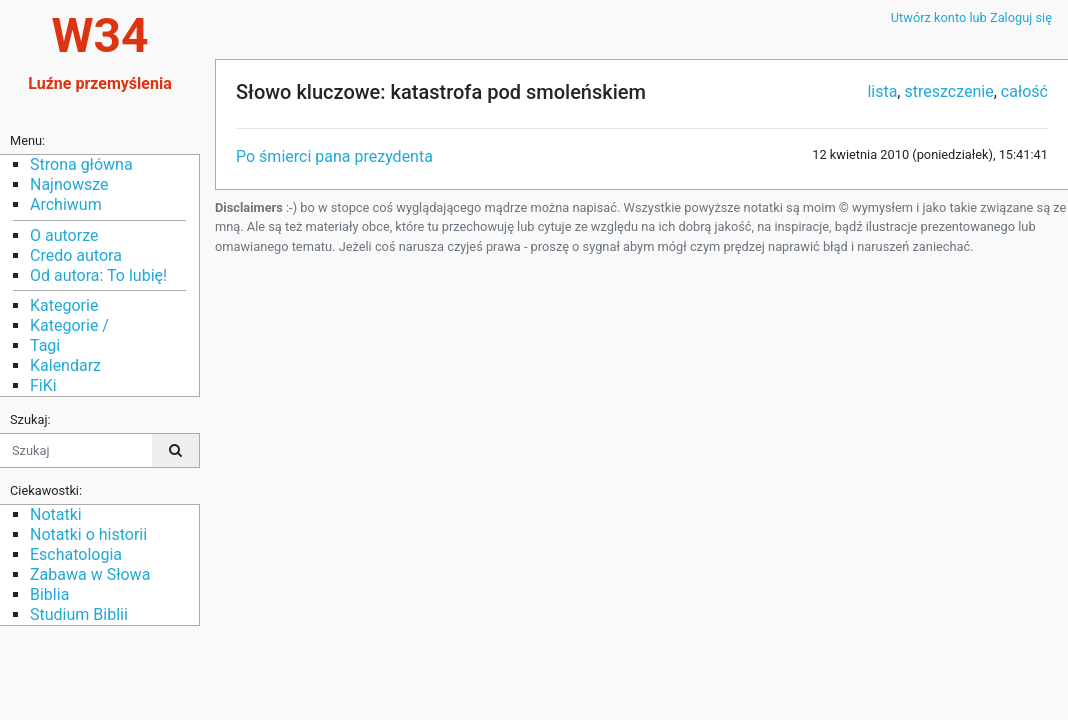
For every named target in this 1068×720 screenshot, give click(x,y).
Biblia (49, 594)
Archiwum (66, 204)
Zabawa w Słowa (90, 574)
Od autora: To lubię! (98, 275)
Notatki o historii (88, 534)
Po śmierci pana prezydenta (334, 156)
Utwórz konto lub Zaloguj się (971, 17)
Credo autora (76, 255)
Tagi (45, 345)
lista (882, 91)
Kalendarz (65, 365)
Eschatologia (76, 554)
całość (1024, 91)
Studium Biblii (79, 614)
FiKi (43, 385)
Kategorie (64, 305)
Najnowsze (69, 184)
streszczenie (948, 91)
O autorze (64, 235)
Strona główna (81, 164)
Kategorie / (69, 325)
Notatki (56, 514)
